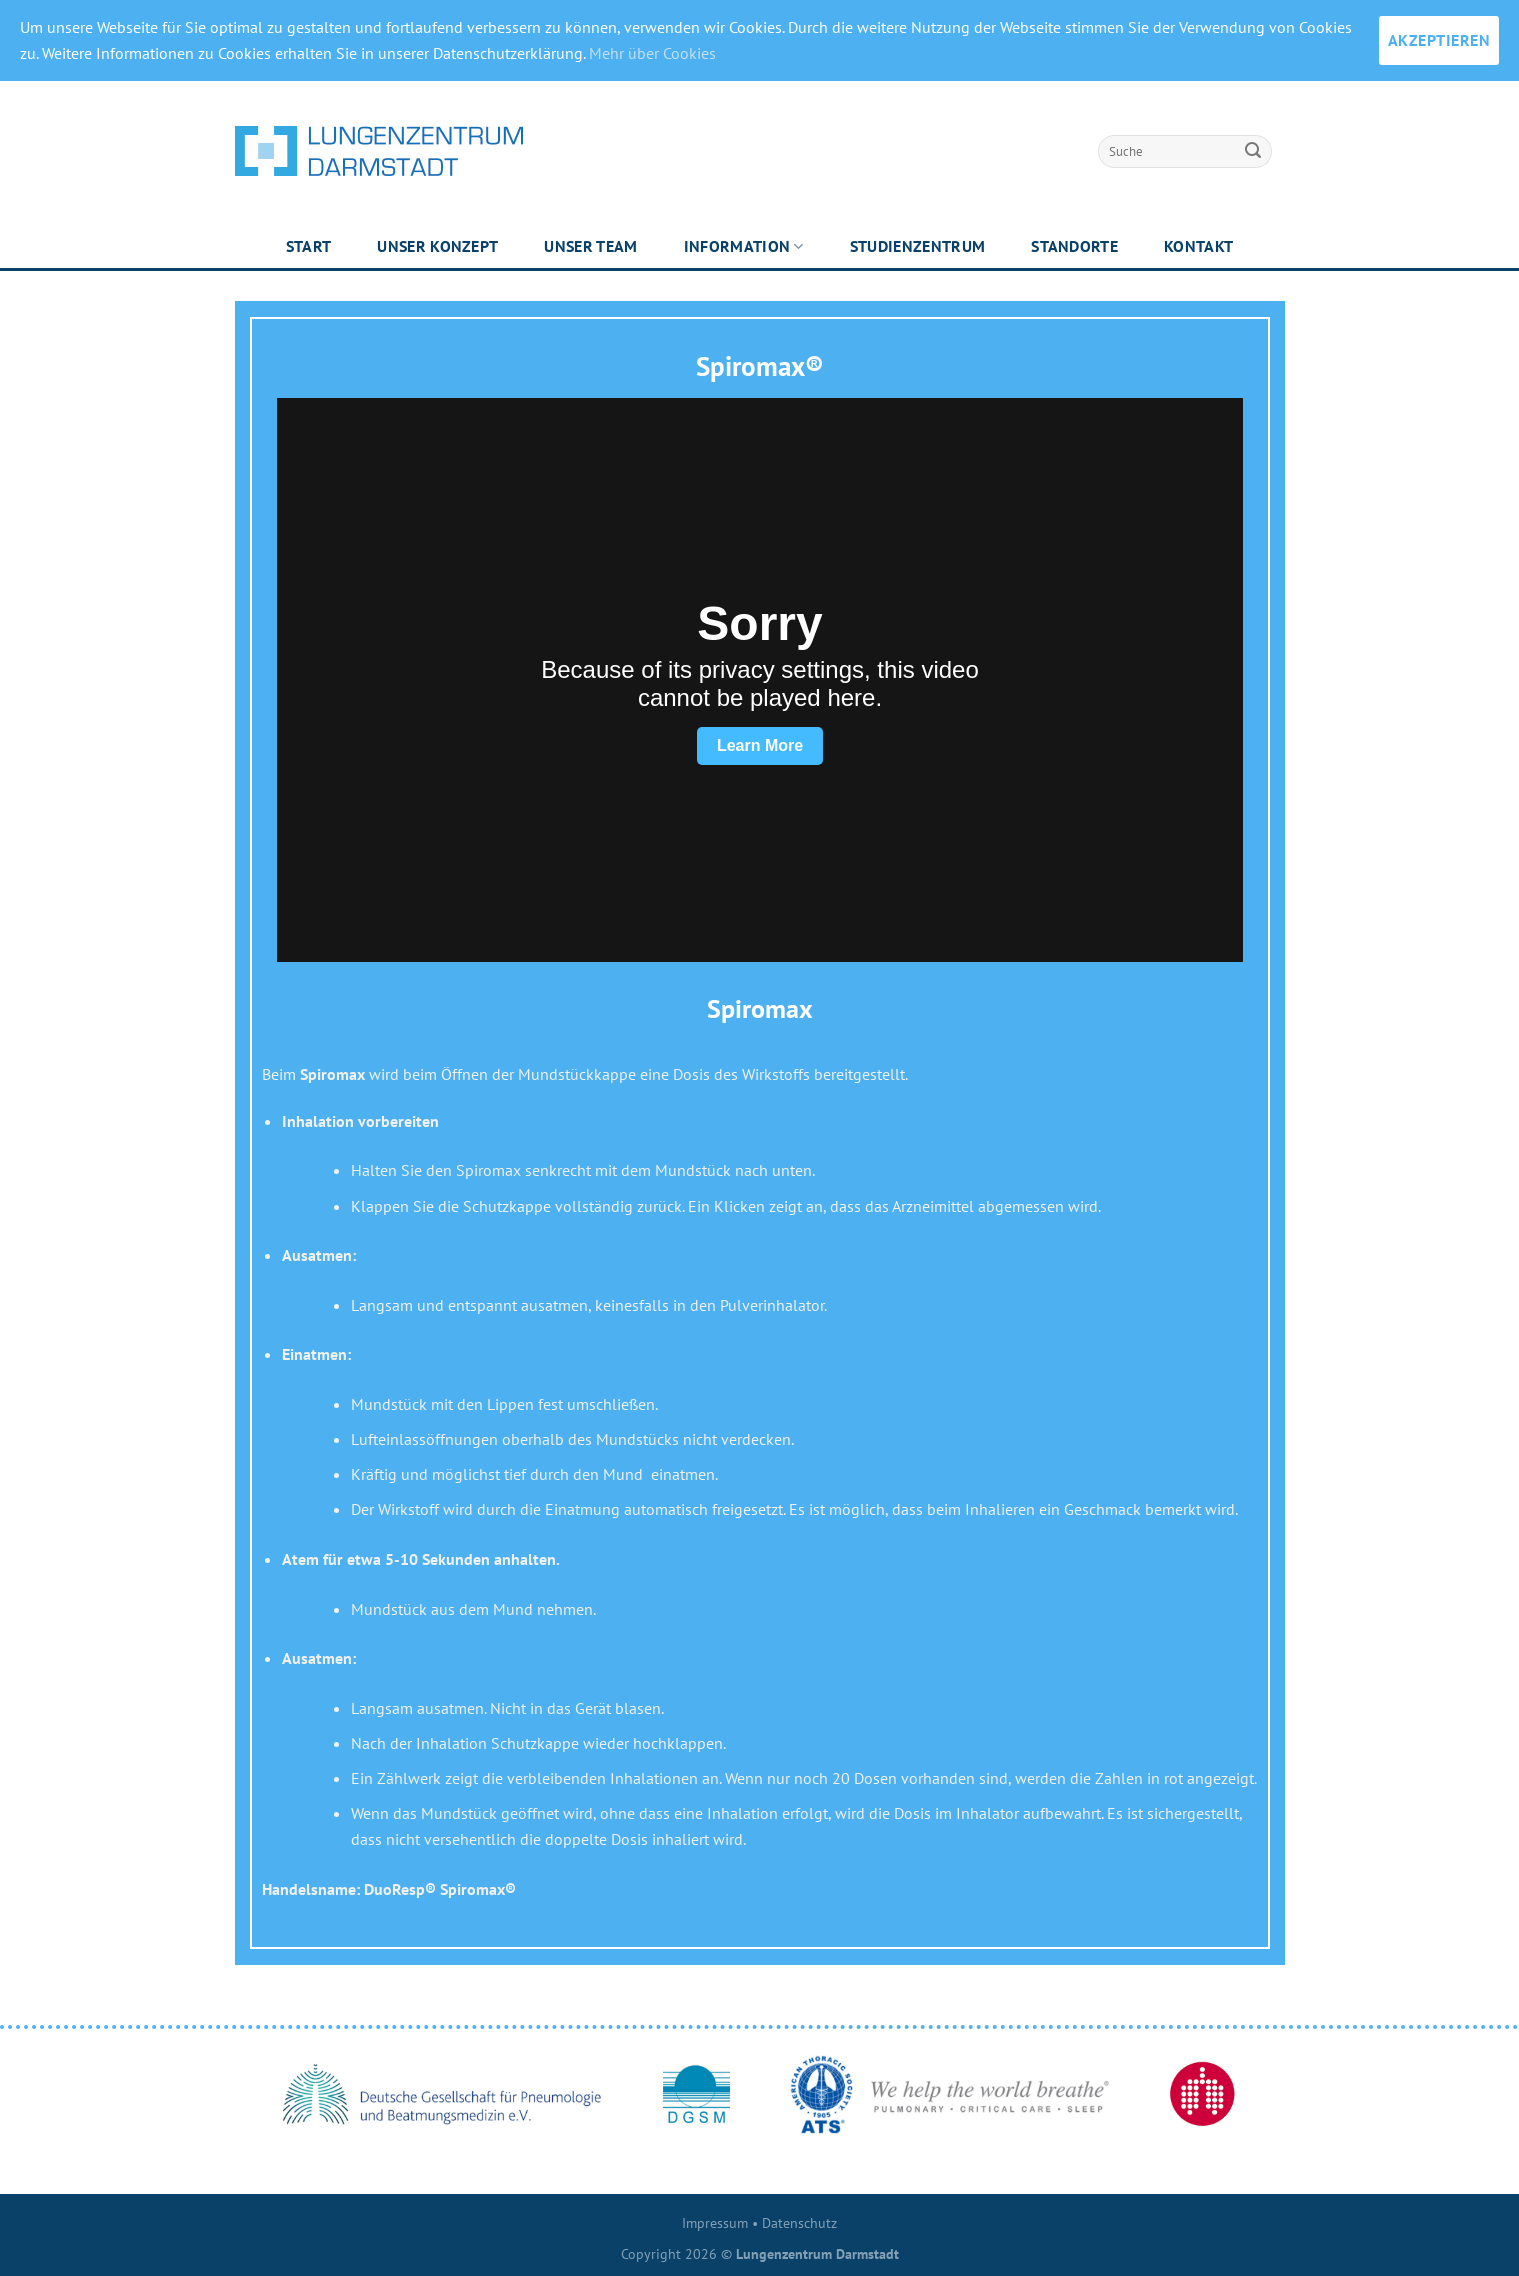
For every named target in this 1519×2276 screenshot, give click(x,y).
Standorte (1074, 246)
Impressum (715, 2222)
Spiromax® (760, 366)
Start (309, 246)
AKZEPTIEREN (1439, 40)
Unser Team (590, 246)
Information (744, 246)
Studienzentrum (917, 246)
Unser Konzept (437, 246)
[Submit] (1253, 151)
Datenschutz (799, 2222)
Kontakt (1198, 246)
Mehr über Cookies (652, 53)
